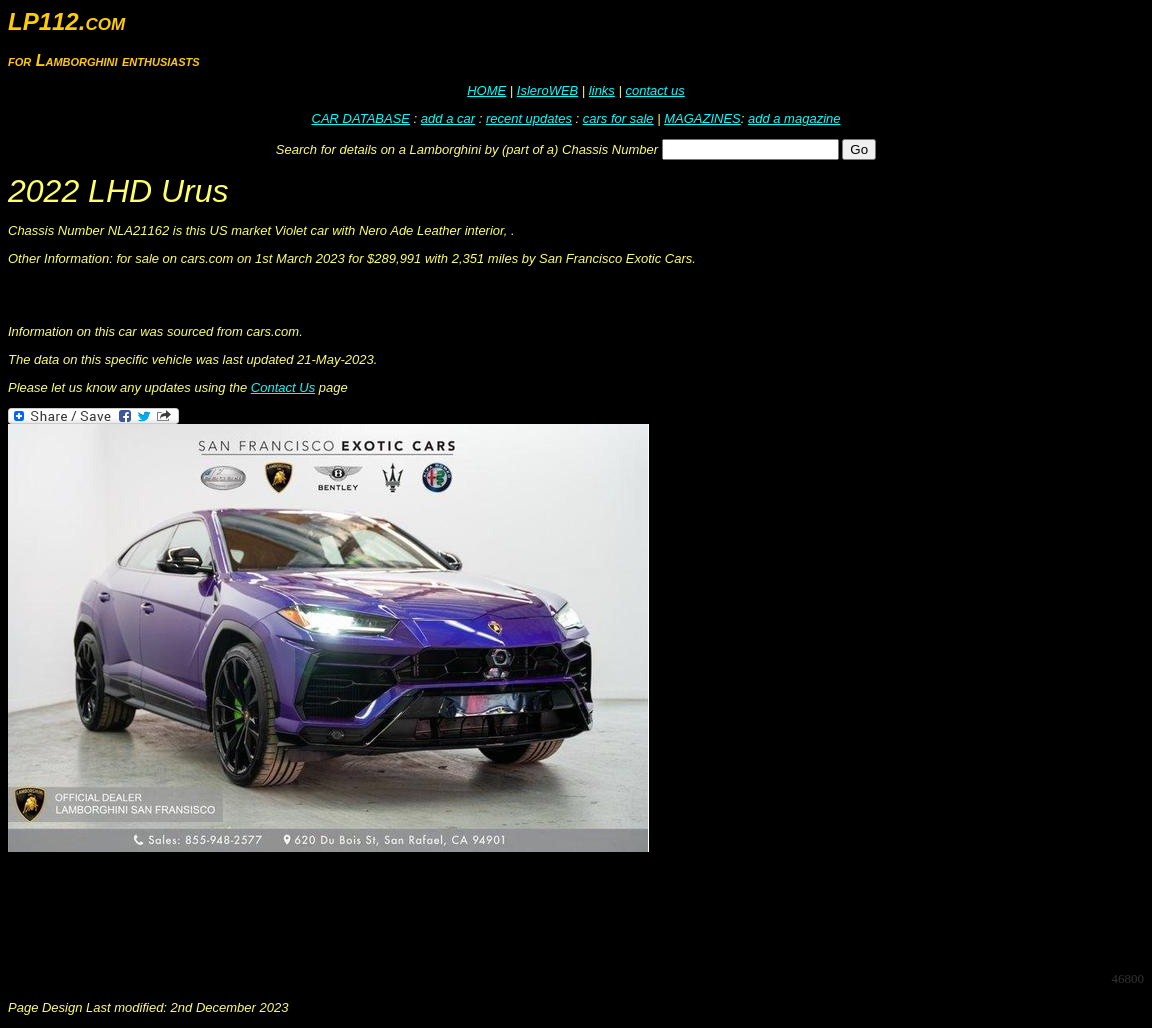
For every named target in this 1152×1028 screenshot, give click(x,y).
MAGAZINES (702, 118)
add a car (448, 118)
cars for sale (618, 118)
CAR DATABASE (361, 118)
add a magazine (794, 118)
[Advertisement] (372, 910)
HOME (486, 90)
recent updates (529, 118)
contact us (654, 90)
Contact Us (283, 387)
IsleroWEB (547, 90)
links (602, 90)
